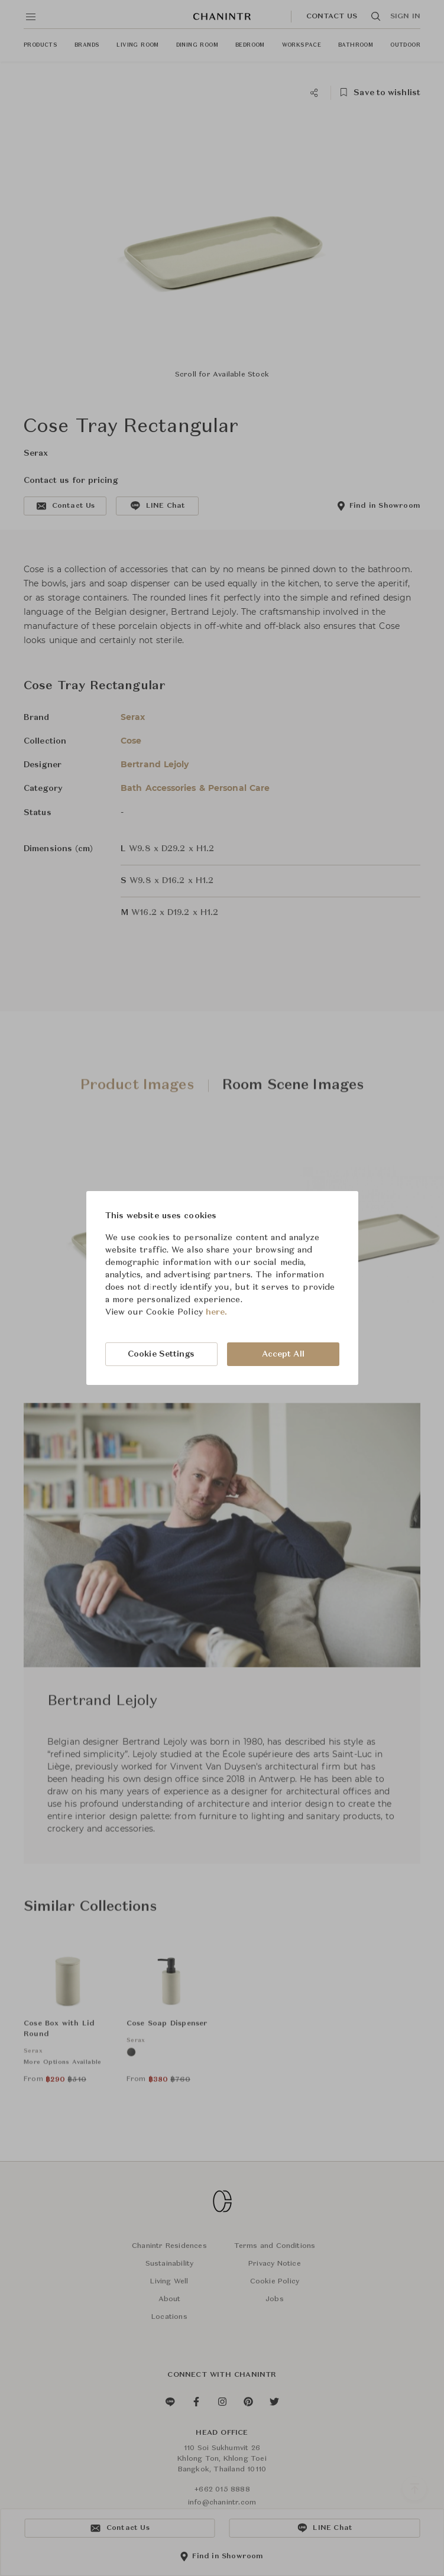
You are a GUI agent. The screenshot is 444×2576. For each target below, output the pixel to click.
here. (217, 1312)
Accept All (283, 1354)
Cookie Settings (161, 1354)
